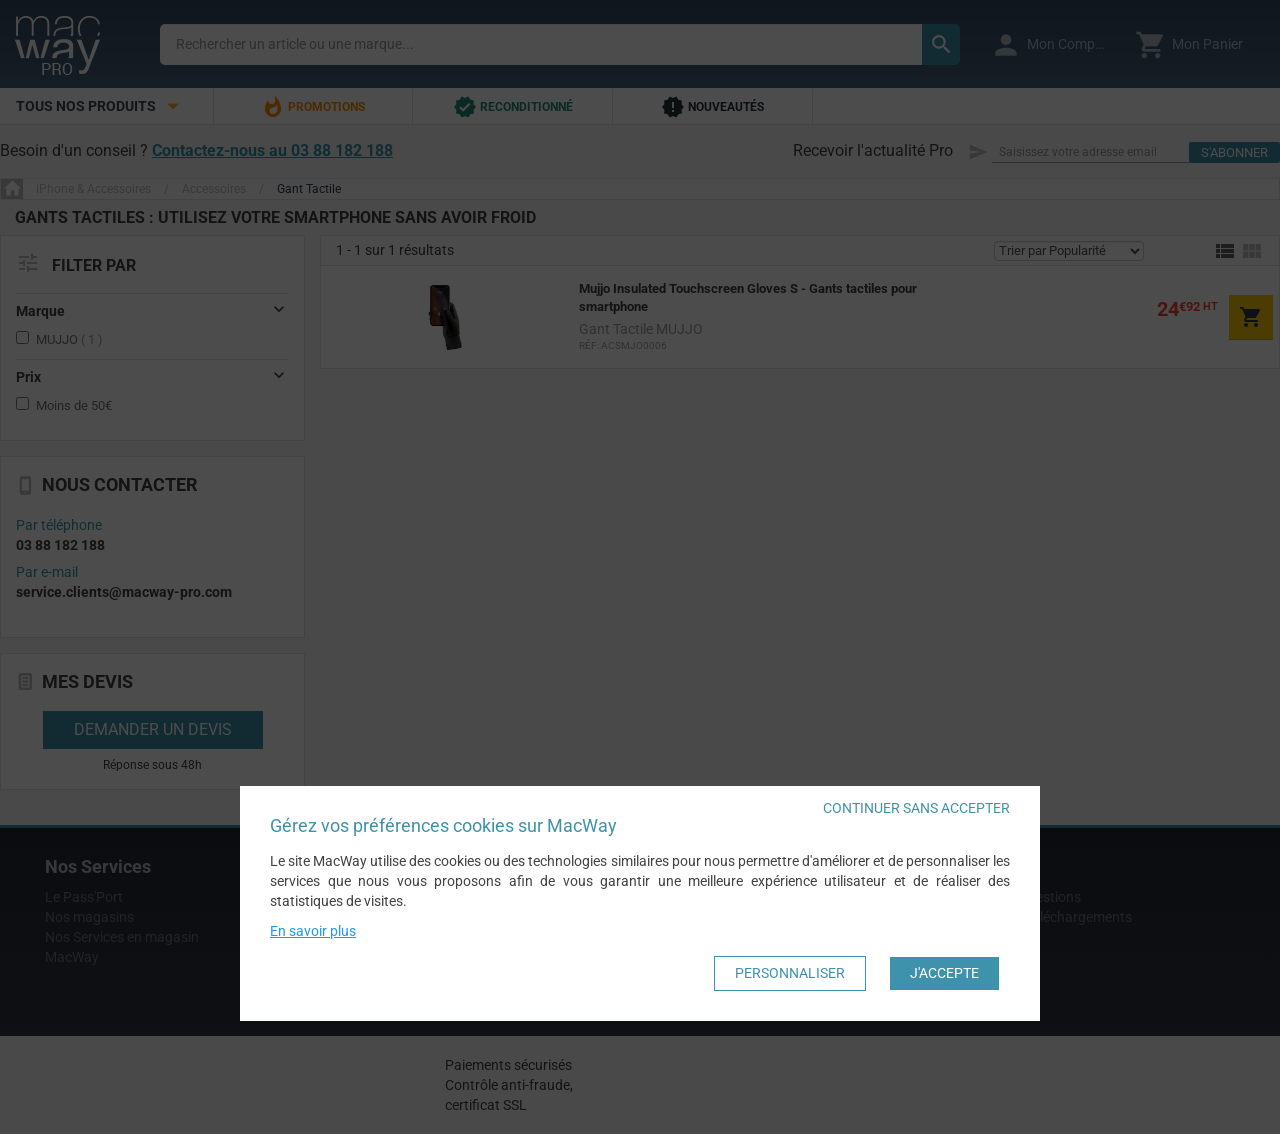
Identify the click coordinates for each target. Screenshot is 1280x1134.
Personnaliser (790, 973)
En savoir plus (313, 931)
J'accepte (944, 973)
